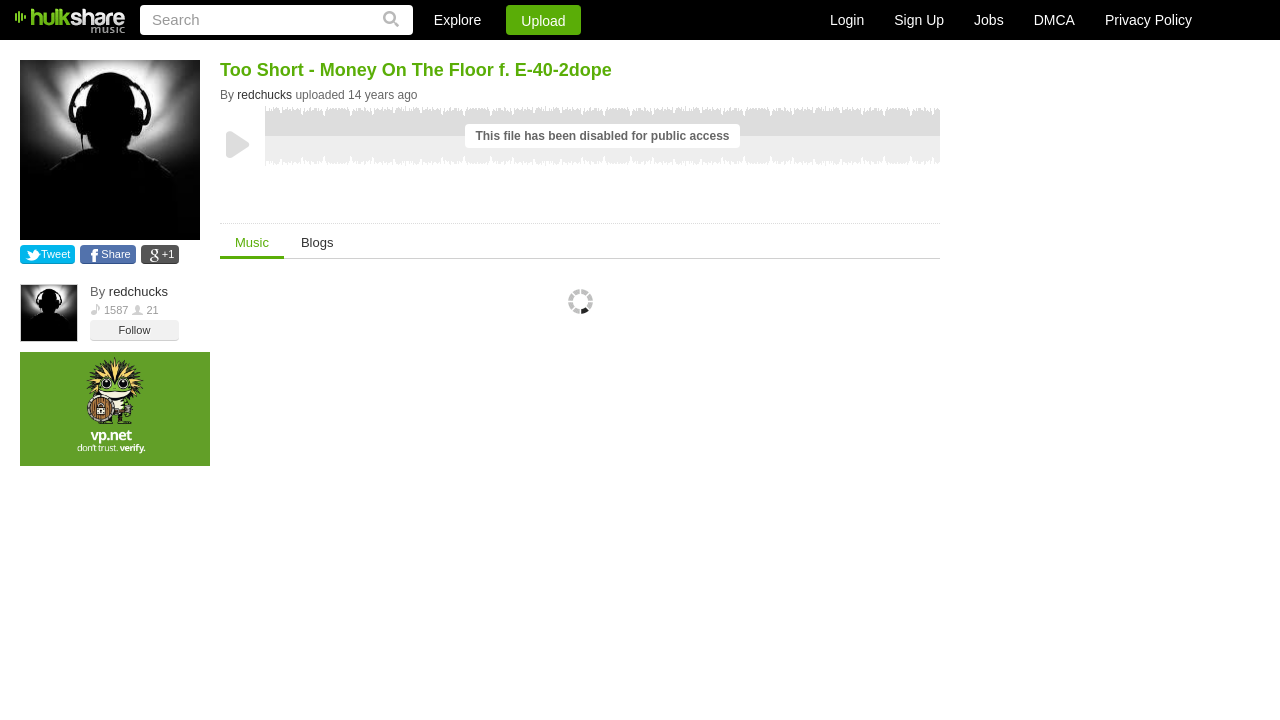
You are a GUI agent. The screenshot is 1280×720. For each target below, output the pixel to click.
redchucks (138, 291)
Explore (457, 20)
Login (847, 20)
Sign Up (919, 20)
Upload (543, 21)
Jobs (989, 20)
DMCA (1054, 20)
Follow (135, 330)
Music (252, 242)
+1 (168, 254)
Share (115, 254)
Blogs (317, 242)
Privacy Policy (1148, 20)
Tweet (55, 254)
